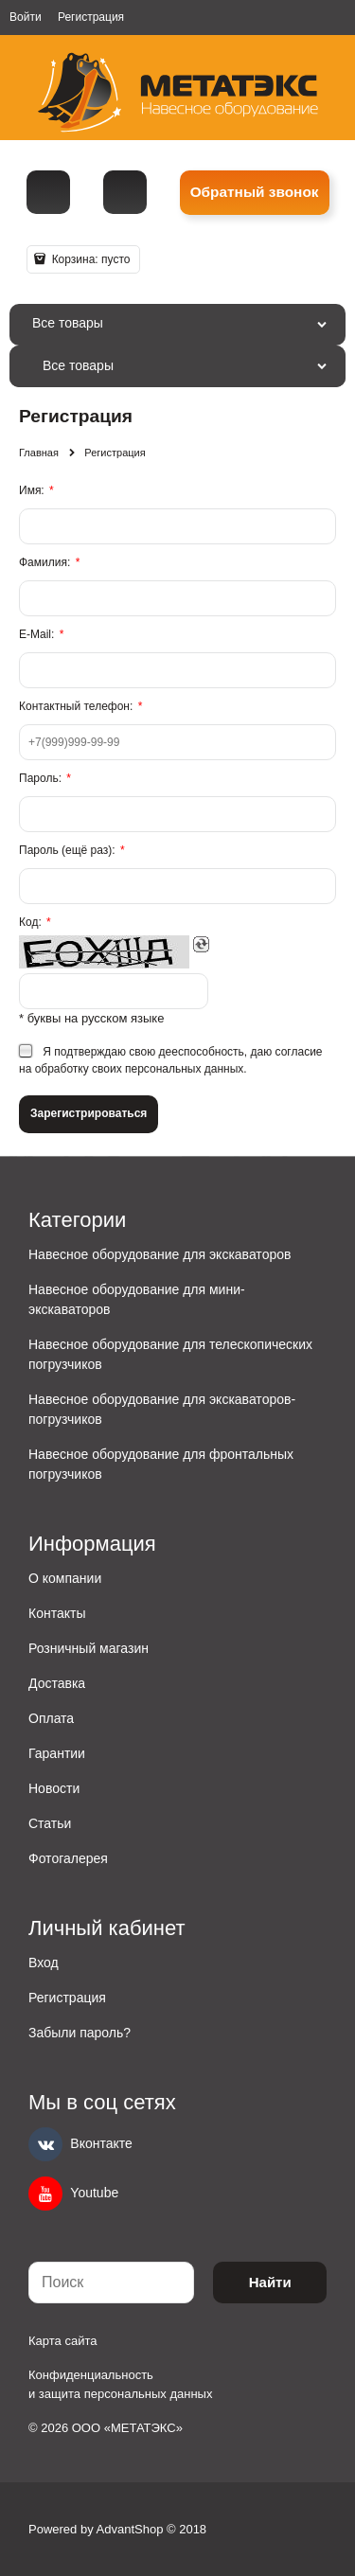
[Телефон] (48, 192)
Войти (25, 17)
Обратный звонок (254, 192)
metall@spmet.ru (125, 192)
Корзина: (89, 259)
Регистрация (91, 17)
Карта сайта (62, 2341)
